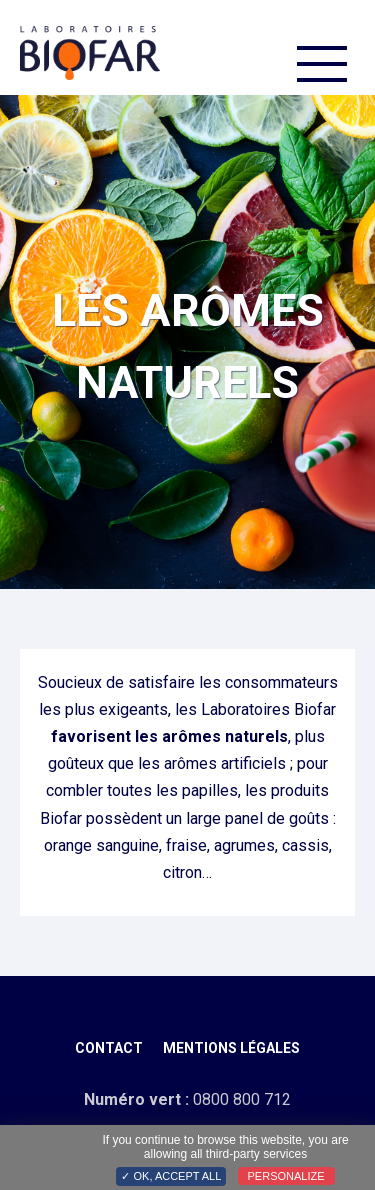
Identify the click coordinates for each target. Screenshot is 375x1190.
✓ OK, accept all (171, 1176)
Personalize (286, 1176)
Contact (109, 1048)
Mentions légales (231, 1048)
